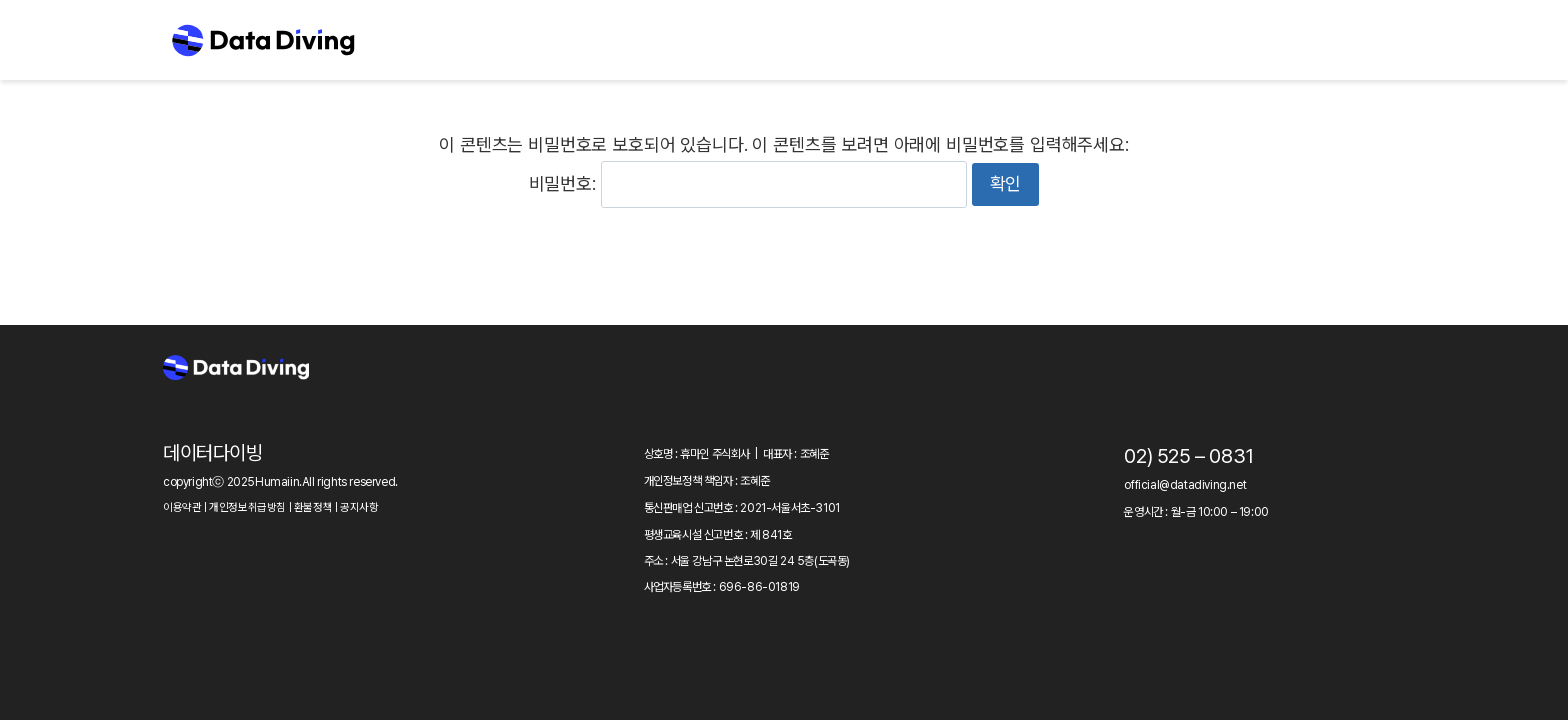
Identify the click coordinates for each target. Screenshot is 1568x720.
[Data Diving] (263, 40)
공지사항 (359, 507)
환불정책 (313, 507)
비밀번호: (748, 183)
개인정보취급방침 (247, 507)
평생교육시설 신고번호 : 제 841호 (718, 535)
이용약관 (182, 507)
